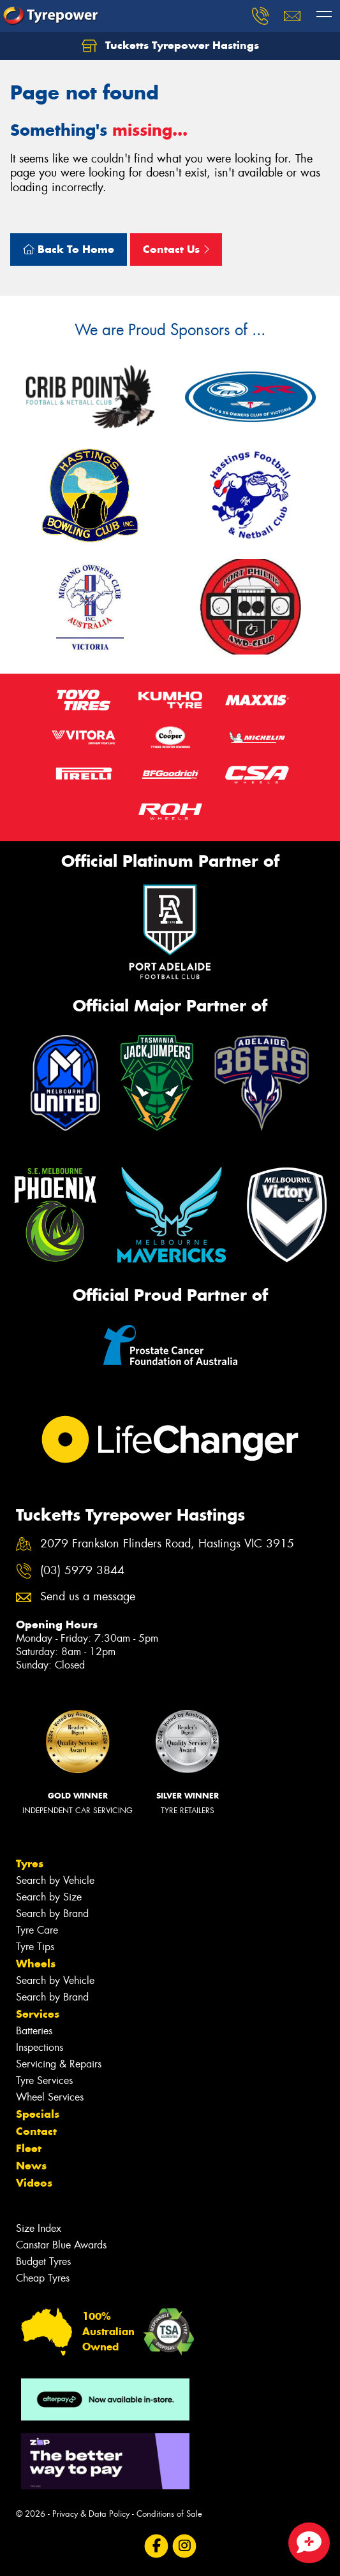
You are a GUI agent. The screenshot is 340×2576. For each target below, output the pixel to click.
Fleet (28, 2148)
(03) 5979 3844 (82, 1570)
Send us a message (87, 1596)
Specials (37, 2114)
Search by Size (49, 1897)
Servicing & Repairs (58, 2064)
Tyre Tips (35, 1946)
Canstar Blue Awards (61, 2245)
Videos (34, 2183)
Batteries (34, 2030)
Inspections (39, 2047)
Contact (36, 2131)
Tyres (29, 1863)
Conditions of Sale (169, 2513)
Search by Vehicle (55, 1880)
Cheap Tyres (43, 2278)
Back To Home (68, 249)
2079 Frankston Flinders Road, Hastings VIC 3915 (167, 1544)
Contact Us (176, 249)
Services (37, 2014)
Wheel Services (50, 2097)
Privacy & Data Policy (90, 2513)
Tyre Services (44, 2080)
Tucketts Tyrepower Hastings (170, 46)
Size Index (38, 2228)
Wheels (35, 1964)
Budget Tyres (43, 2261)
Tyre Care (37, 1930)
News (31, 2166)
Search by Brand (52, 1913)
